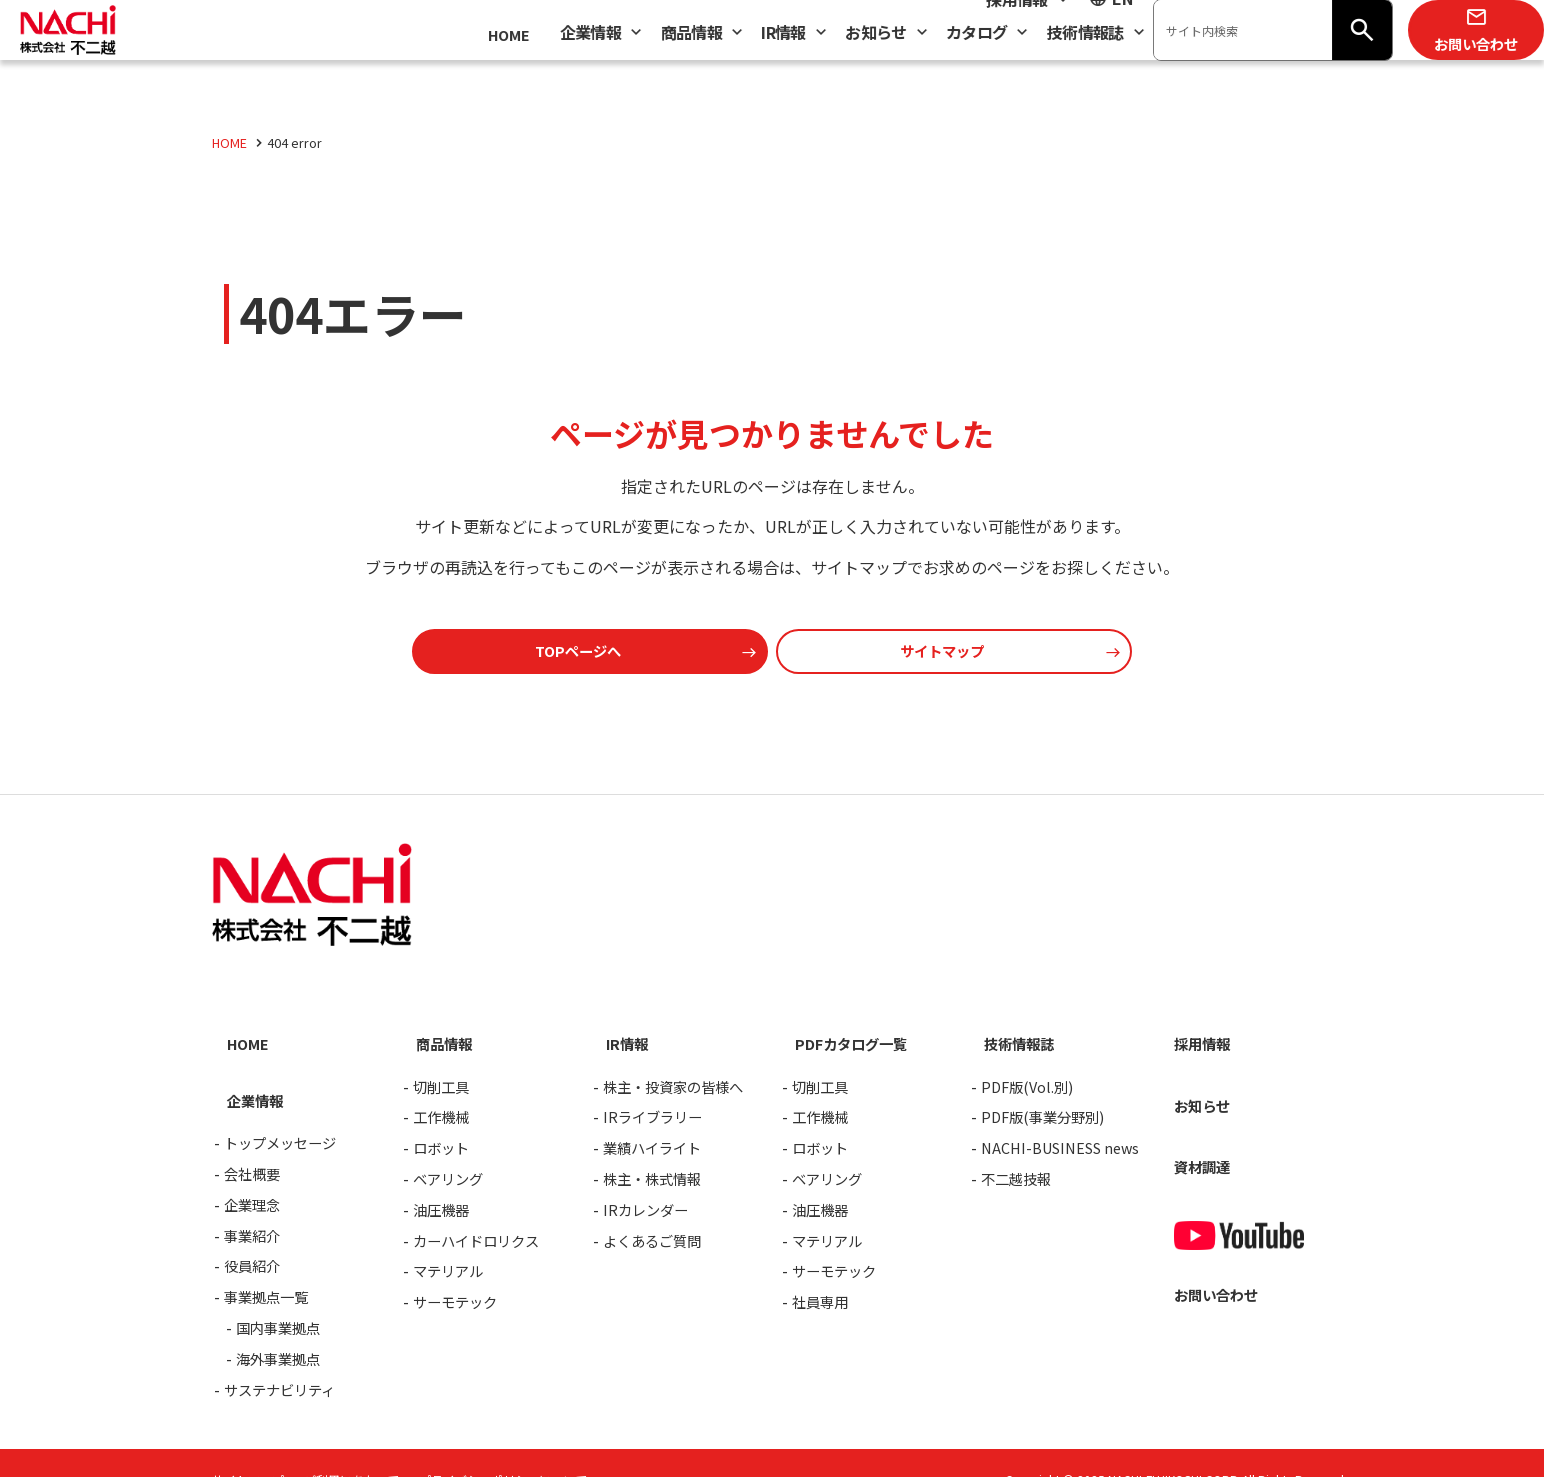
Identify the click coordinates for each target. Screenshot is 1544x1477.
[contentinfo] (772, 1138)
